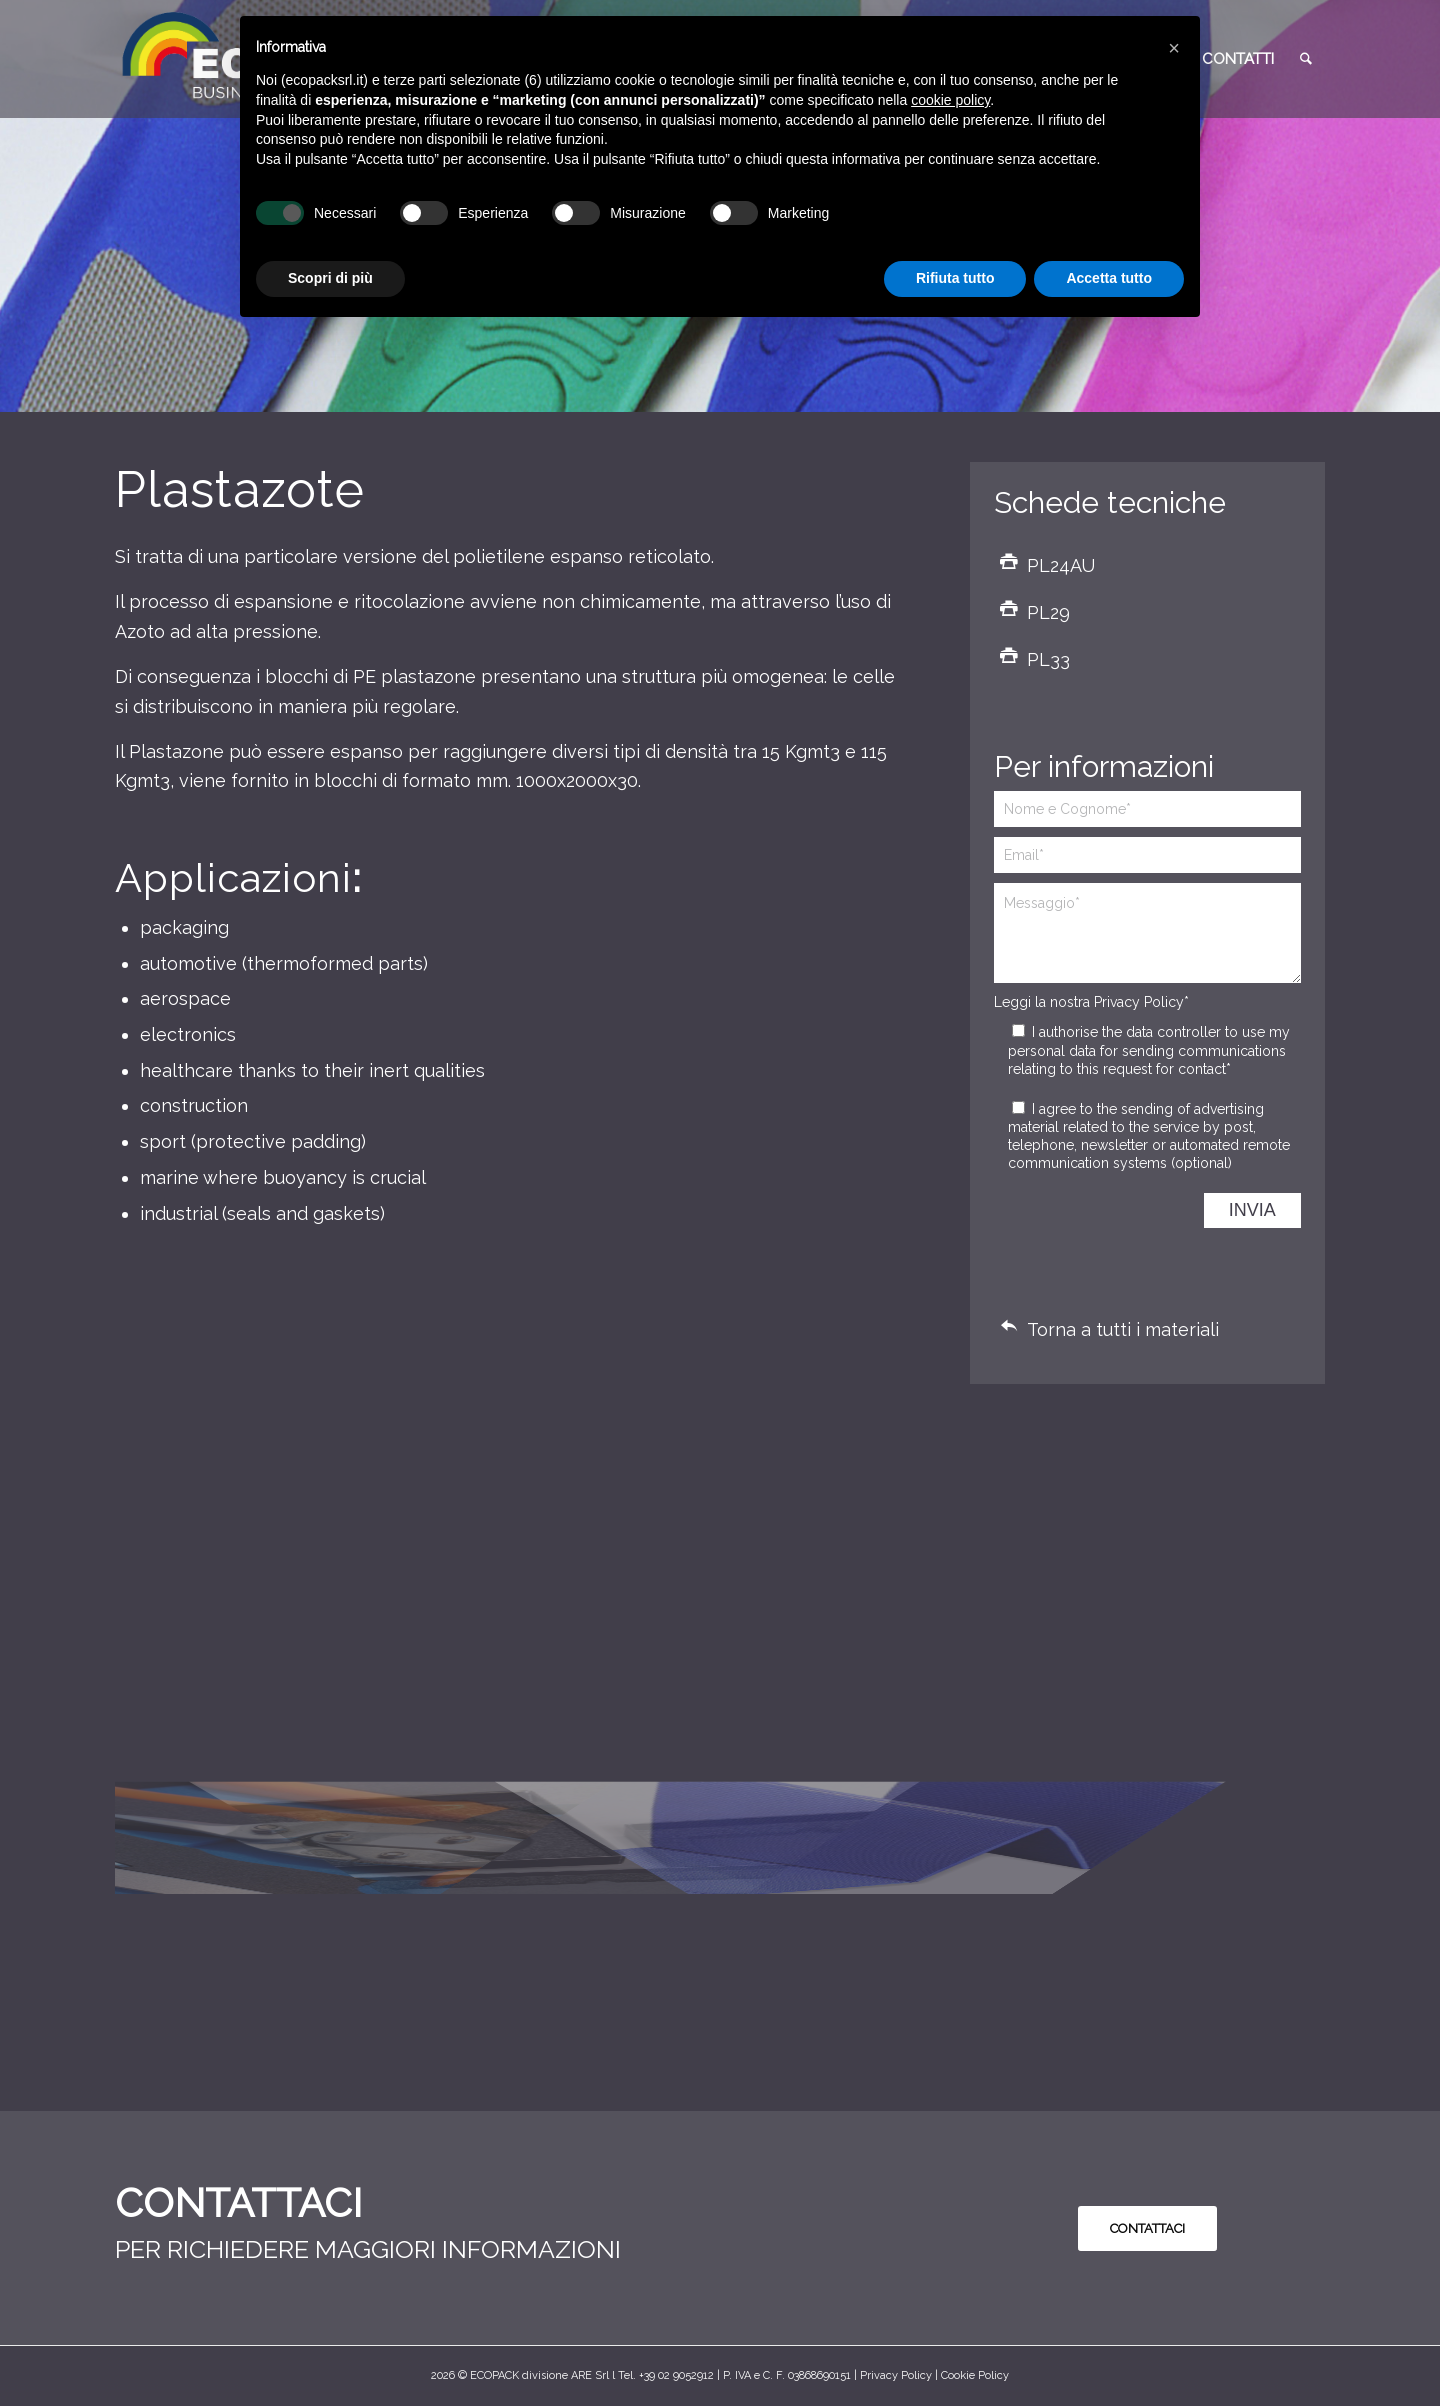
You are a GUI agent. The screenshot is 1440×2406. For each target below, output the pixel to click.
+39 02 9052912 (676, 2375)
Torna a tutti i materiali (1123, 1329)
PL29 (1048, 612)
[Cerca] (1306, 59)
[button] (1174, 48)
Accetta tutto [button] (1109, 278)
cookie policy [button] (950, 100)
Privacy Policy (1139, 1002)
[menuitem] (1238, 59)
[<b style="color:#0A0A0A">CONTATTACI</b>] (1147, 2228)
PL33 (1048, 659)
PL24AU (1061, 565)
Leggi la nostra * (1091, 1002)
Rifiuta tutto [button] (955, 278)
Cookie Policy (975, 2375)
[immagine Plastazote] (268, 1602)
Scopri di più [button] (330, 278)
